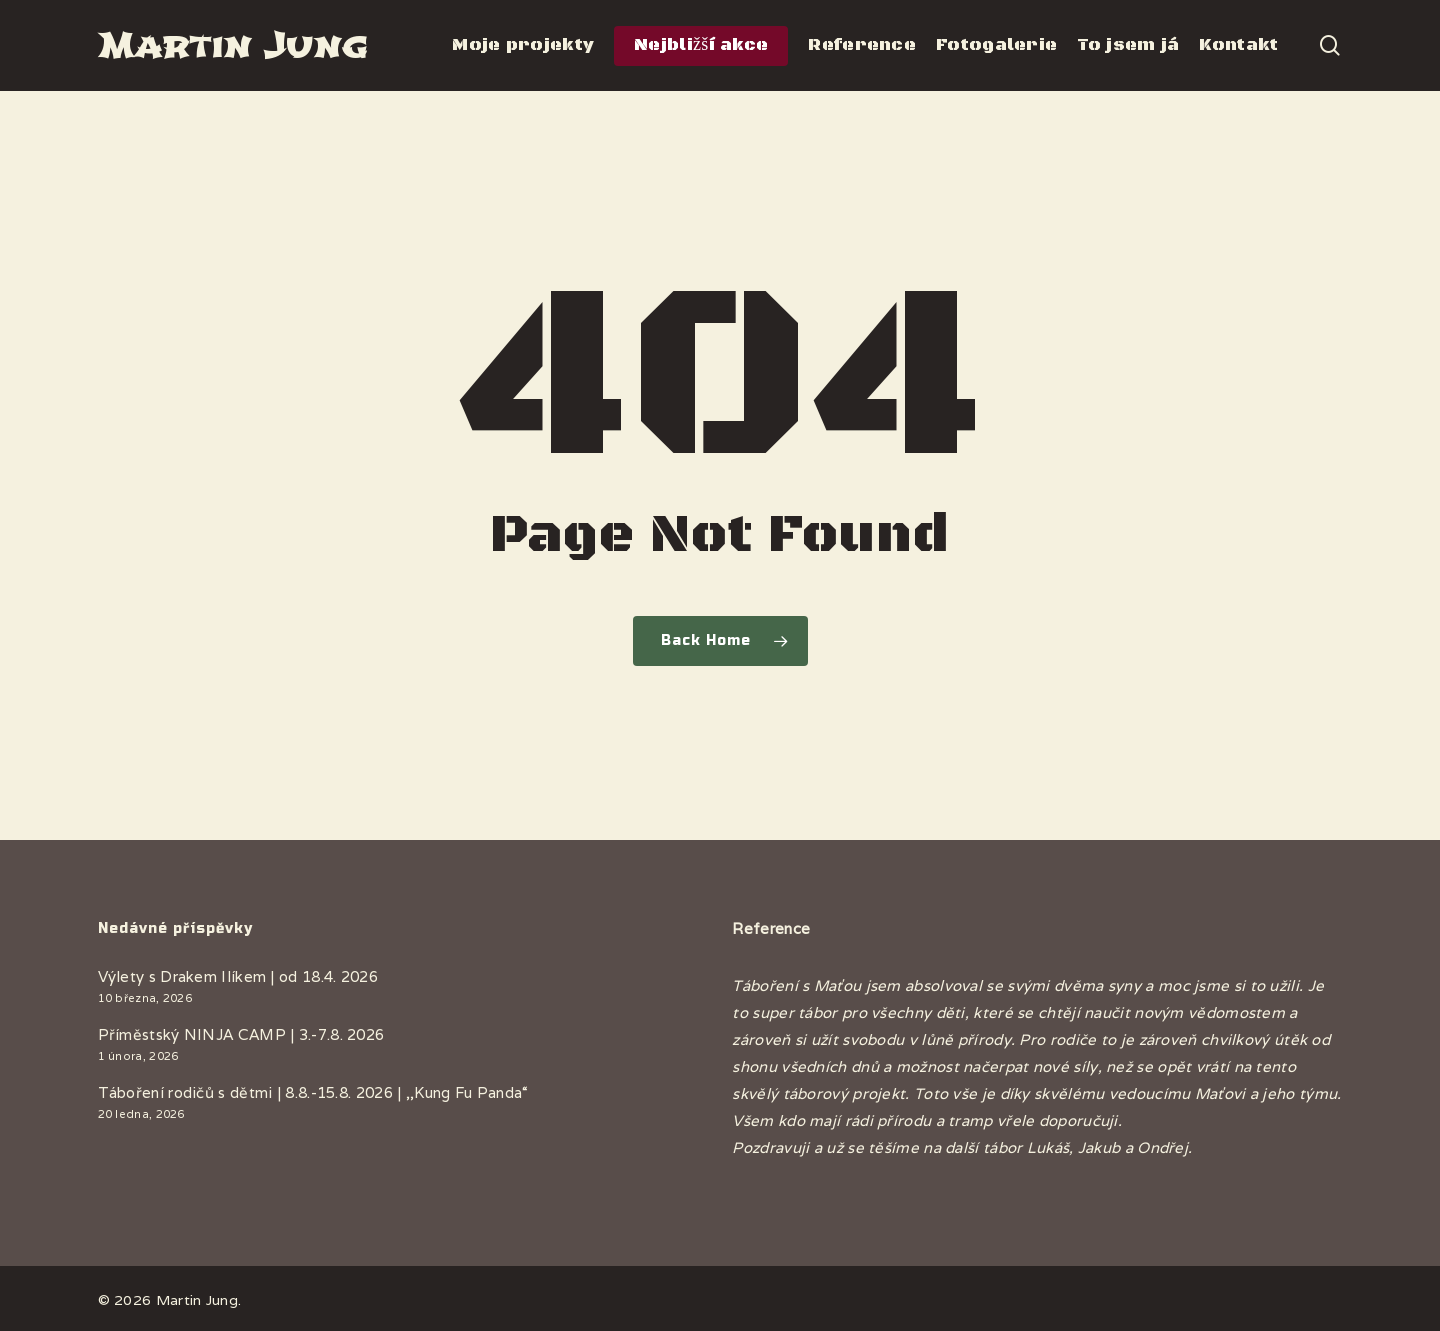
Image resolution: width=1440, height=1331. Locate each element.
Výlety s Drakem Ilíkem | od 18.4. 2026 (238, 976)
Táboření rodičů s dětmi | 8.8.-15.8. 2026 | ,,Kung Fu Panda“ (313, 1092)
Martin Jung (232, 45)
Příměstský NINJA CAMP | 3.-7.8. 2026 (241, 1034)
